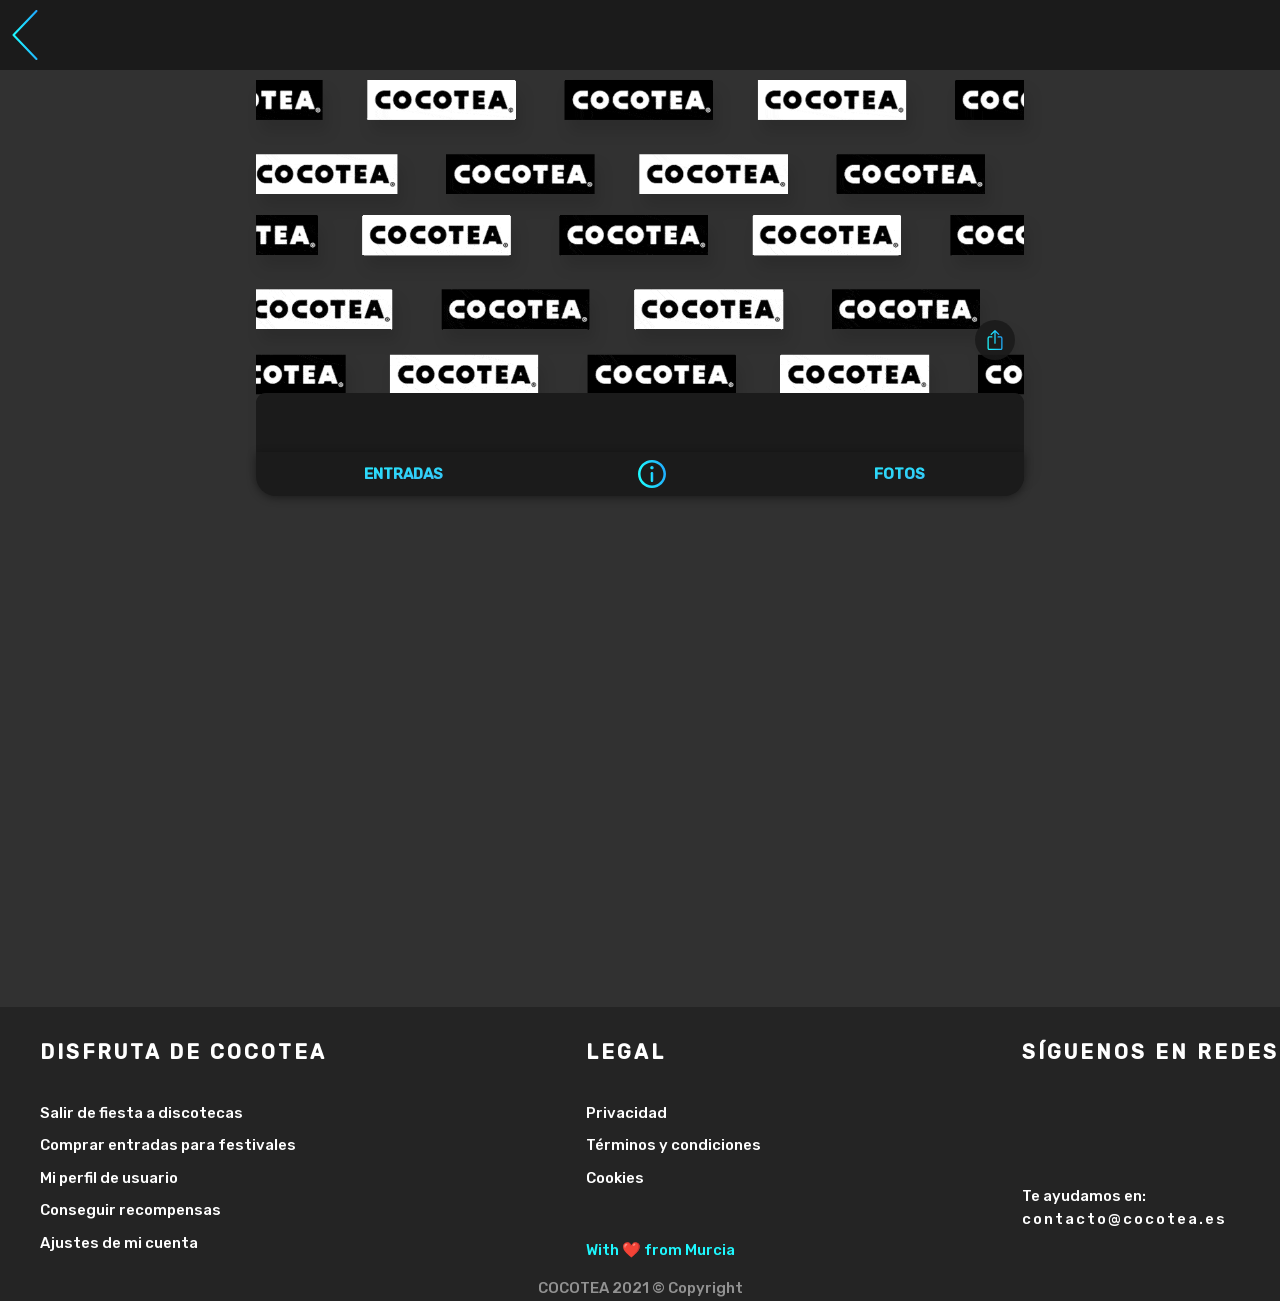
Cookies (615, 1178)
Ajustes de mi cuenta (119, 1243)
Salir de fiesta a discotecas (141, 1113)
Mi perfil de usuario (109, 1178)
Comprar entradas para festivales (168, 1145)
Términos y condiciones (673, 1145)
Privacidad (626, 1113)
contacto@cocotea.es (1124, 1219)
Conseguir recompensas (130, 1210)
